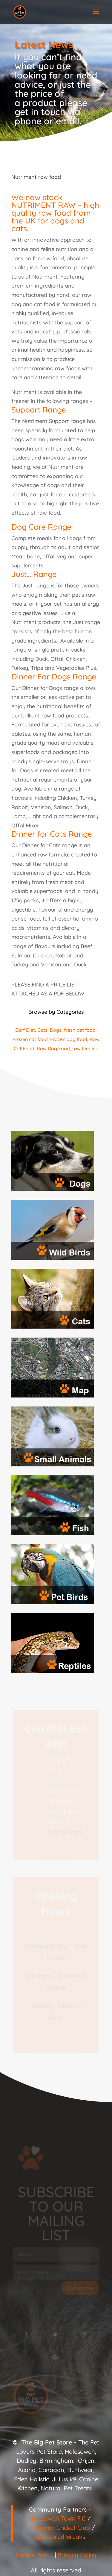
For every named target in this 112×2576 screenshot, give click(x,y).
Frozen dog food (68, 1039)
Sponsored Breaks (60, 2536)
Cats (42, 1030)
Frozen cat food (30, 1039)
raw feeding (85, 1048)
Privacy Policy (77, 2555)
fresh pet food (80, 1030)
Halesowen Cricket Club (57, 2527)
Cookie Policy (34, 2555)
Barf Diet (25, 1030)
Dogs (56, 1030)
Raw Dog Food (53, 1048)
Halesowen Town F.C (57, 2518)
